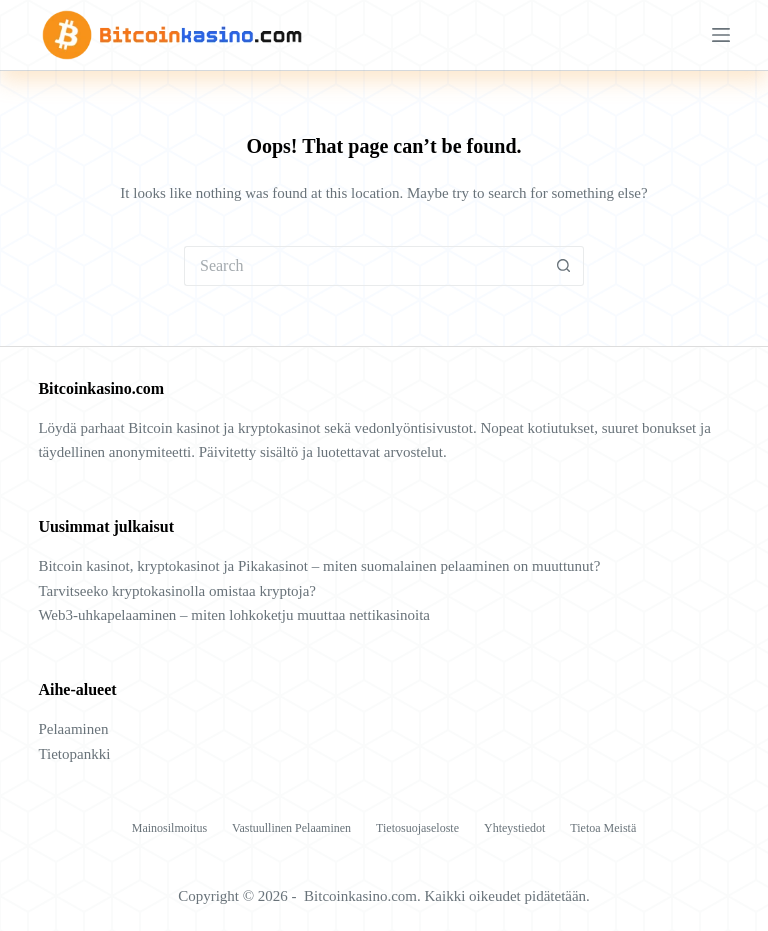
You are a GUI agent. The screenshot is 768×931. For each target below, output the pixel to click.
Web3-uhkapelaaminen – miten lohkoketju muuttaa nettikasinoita (234, 615)
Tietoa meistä (603, 828)
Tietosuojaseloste (417, 828)
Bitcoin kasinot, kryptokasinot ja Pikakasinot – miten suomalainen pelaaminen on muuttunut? (319, 566)
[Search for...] (364, 266)
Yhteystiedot (514, 828)
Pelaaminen (73, 729)
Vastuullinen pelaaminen (291, 828)
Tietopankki (74, 754)
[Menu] (721, 35)
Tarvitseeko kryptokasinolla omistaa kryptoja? (177, 591)
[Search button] (564, 266)
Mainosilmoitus (169, 828)
